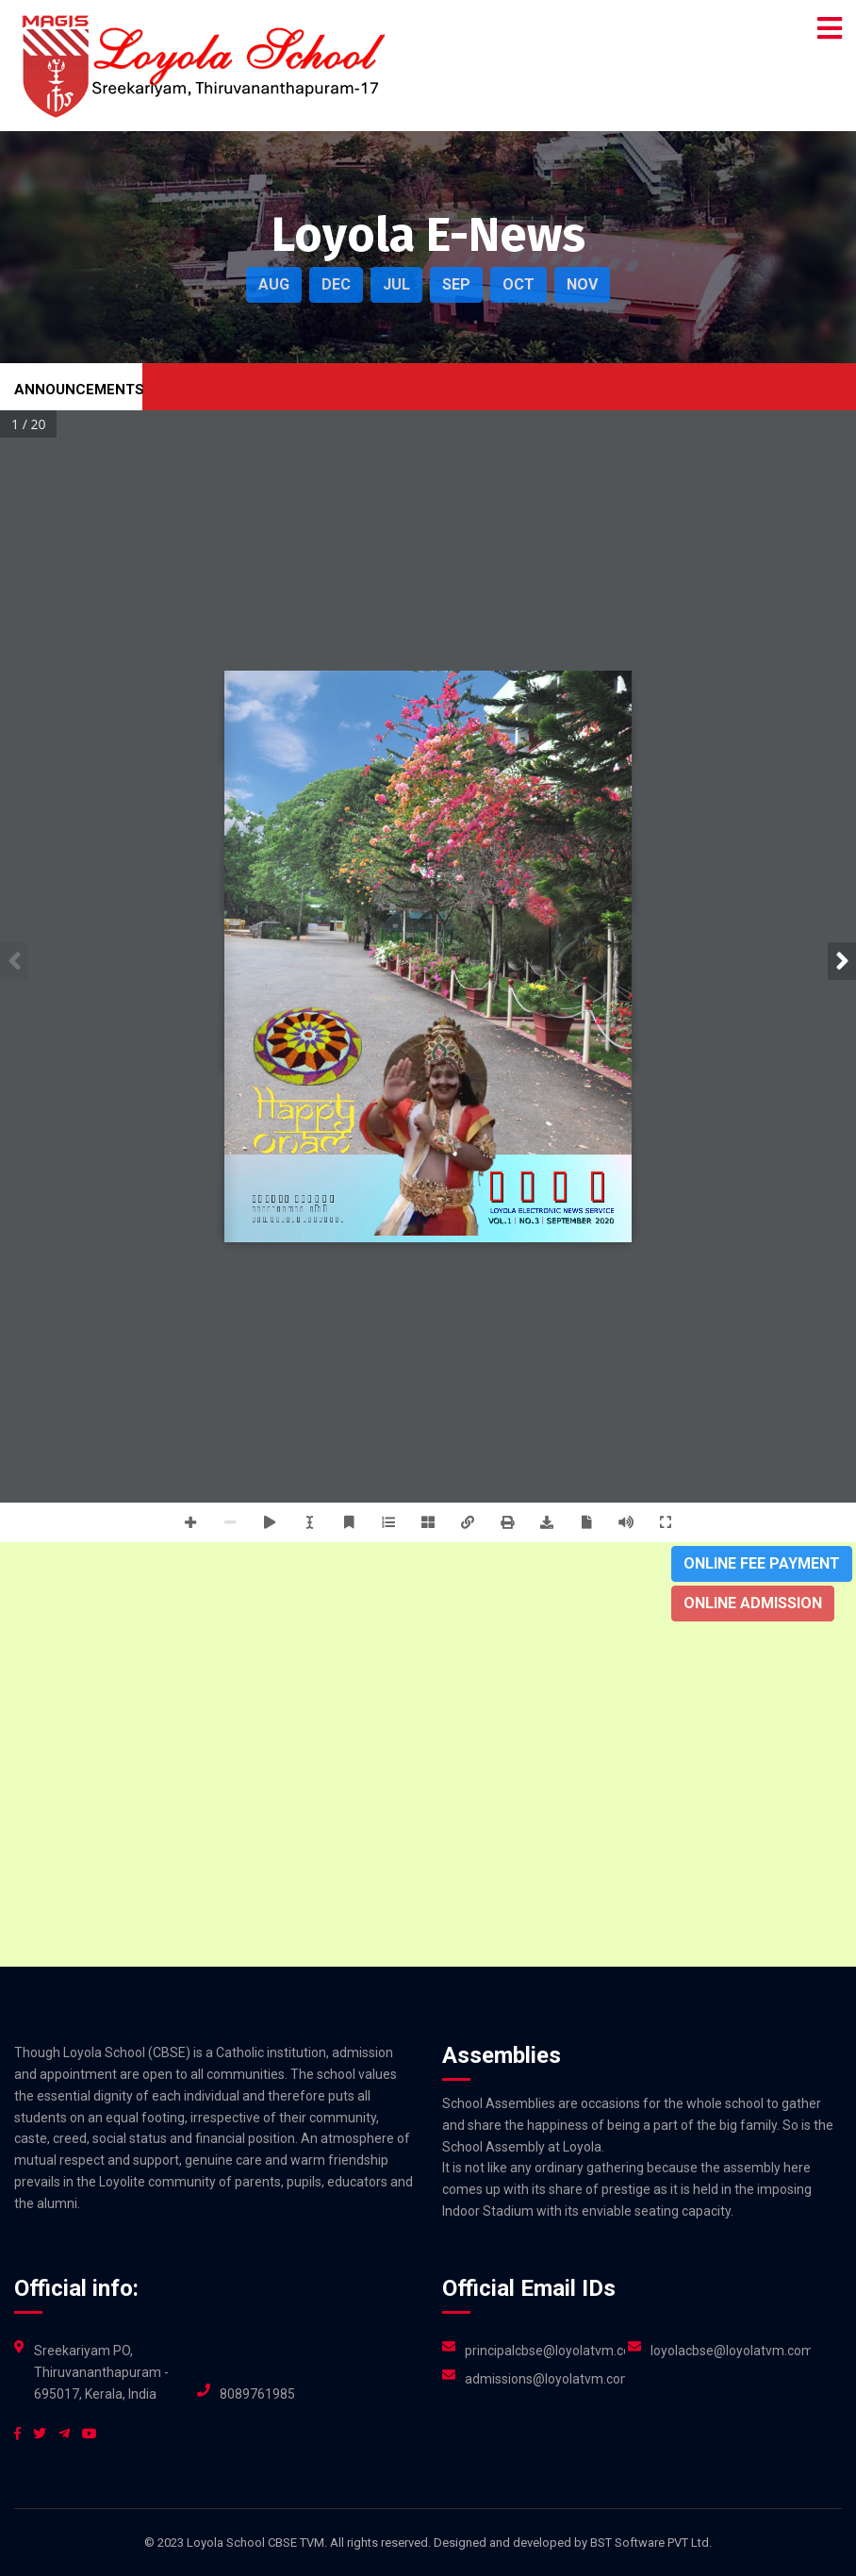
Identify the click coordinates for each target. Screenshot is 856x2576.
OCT (518, 284)
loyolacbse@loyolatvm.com (730, 2350)
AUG (273, 284)
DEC (336, 284)
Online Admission (752, 1603)
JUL (396, 284)
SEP (456, 284)
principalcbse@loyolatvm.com (545, 2350)
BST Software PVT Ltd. (651, 2542)
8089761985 (257, 2393)
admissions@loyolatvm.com (545, 2378)
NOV (582, 284)
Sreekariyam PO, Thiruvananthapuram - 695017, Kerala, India (101, 2372)
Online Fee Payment (761, 1563)
